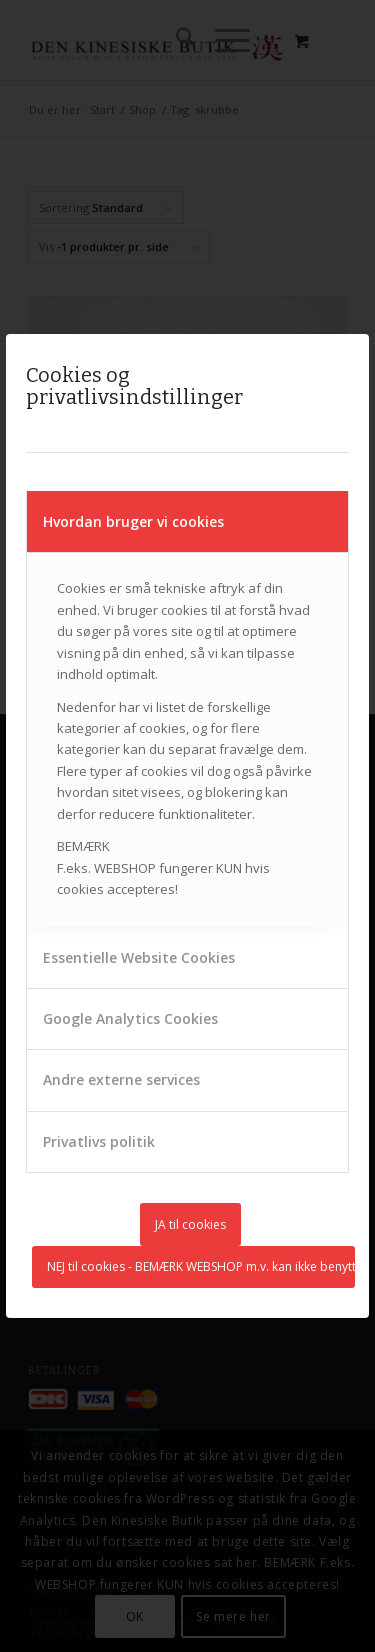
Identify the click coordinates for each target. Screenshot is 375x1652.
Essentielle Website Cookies (139, 957)
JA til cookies (190, 1224)
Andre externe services (121, 1079)
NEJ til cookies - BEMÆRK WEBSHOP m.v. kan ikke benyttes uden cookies (201, 1266)
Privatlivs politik (99, 1141)
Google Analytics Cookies (130, 1018)
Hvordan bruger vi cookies (133, 521)
